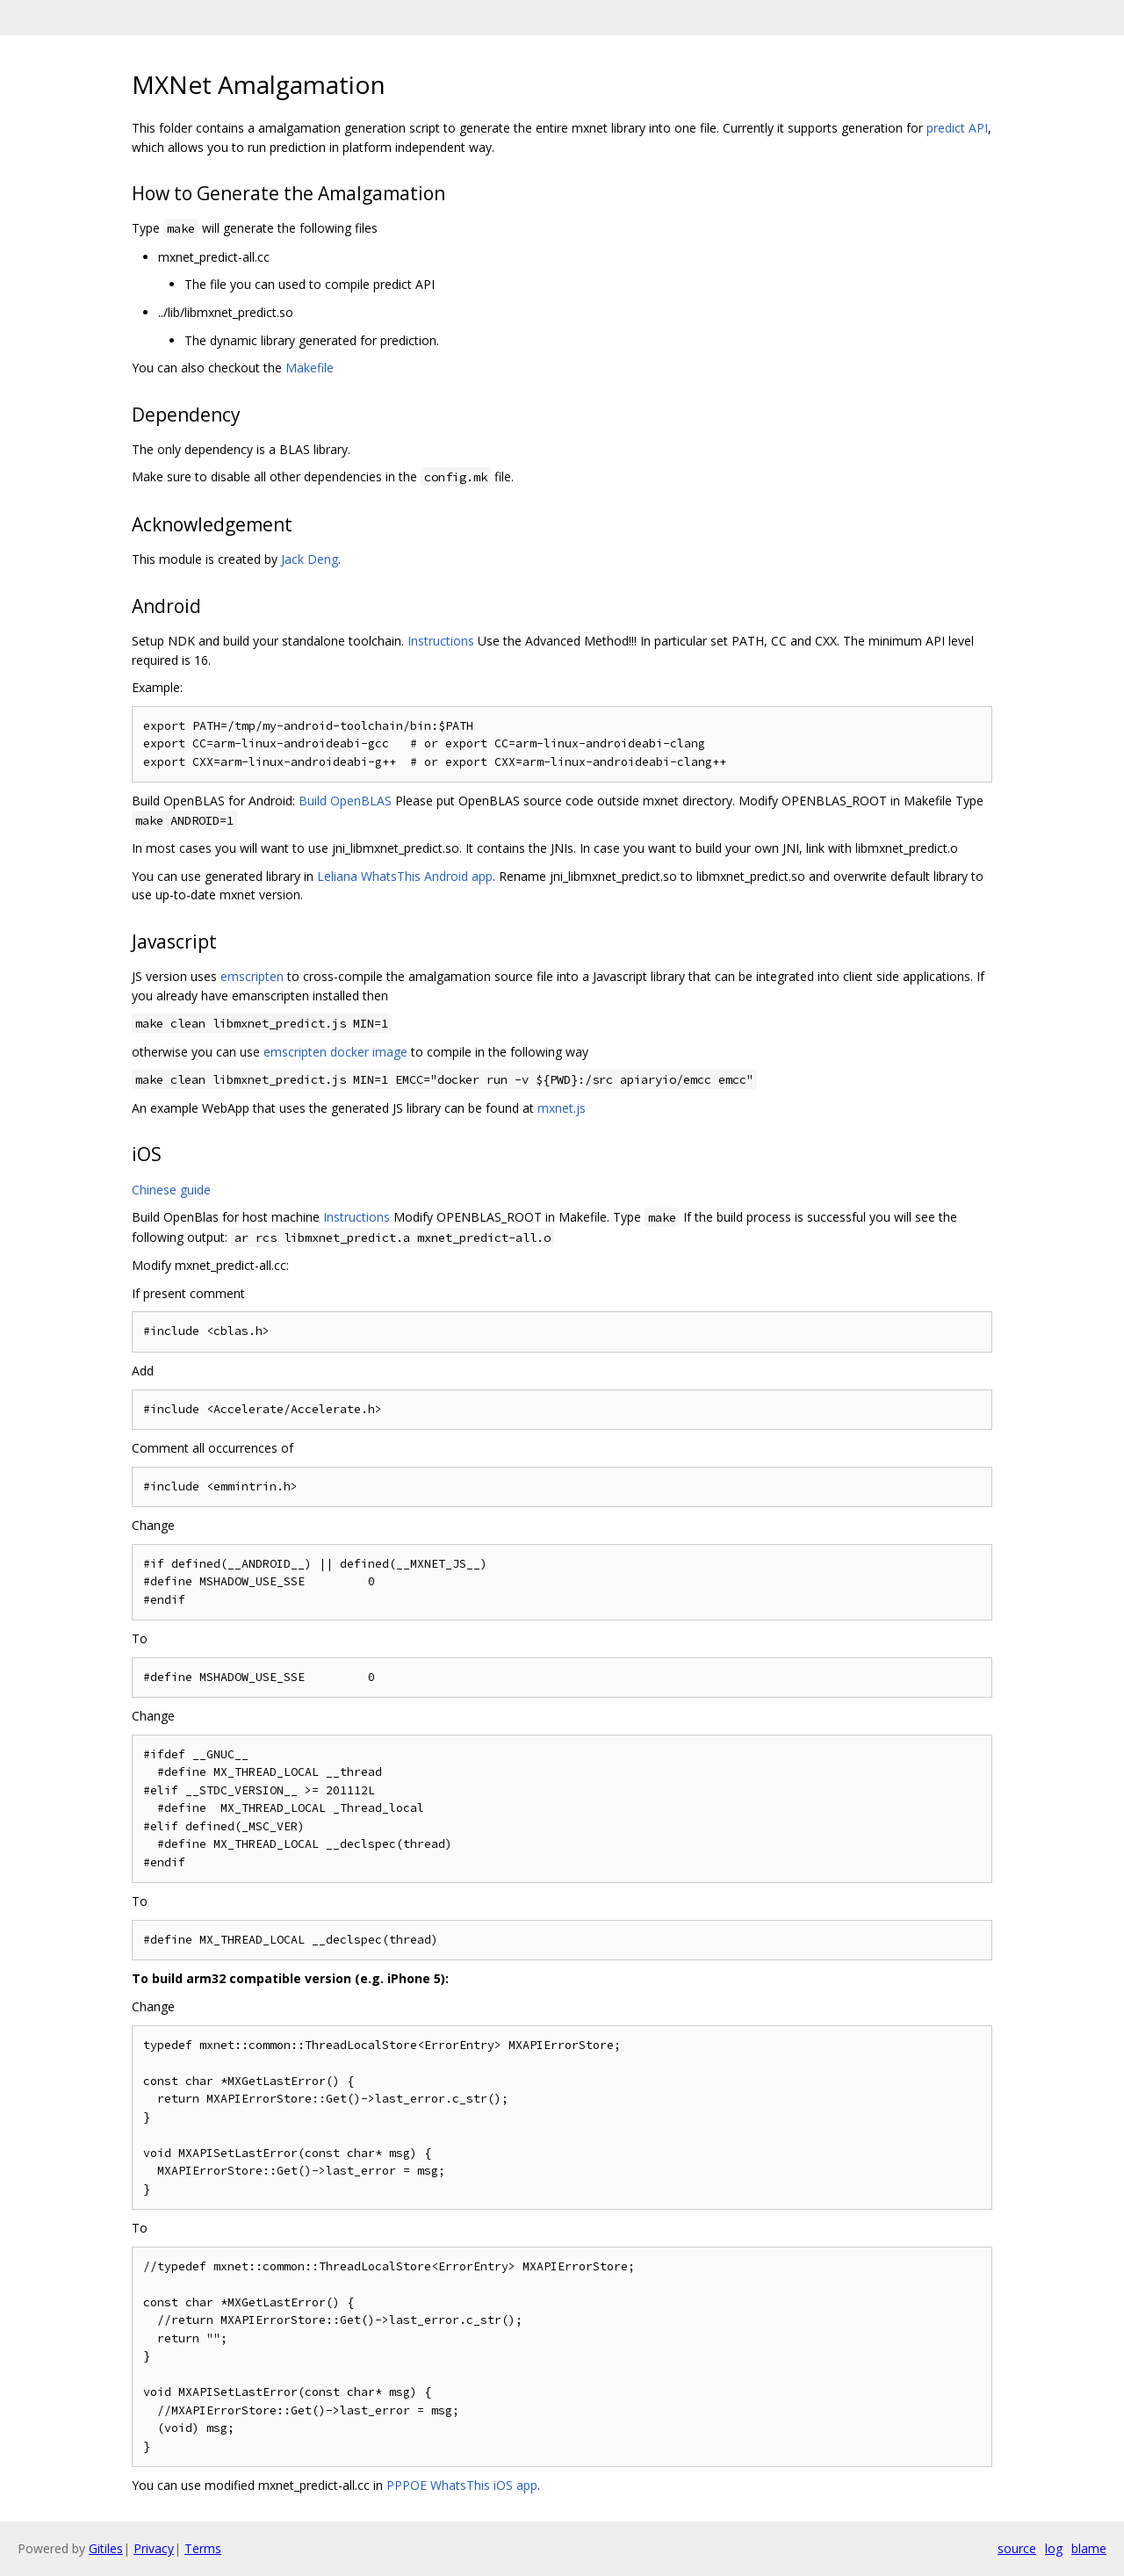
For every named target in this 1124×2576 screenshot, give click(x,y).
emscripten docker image (335, 1051)
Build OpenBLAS (345, 800)
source (1017, 2548)
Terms (202, 2548)
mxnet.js (561, 1108)
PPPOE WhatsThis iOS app (461, 2485)
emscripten (252, 976)
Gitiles (106, 2548)
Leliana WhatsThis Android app (405, 876)
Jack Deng (309, 559)
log (1054, 2548)
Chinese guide (171, 1189)
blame (1088, 2548)
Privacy (153, 2548)
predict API (957, 127)
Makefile (309, 367)
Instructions (440, 640)
